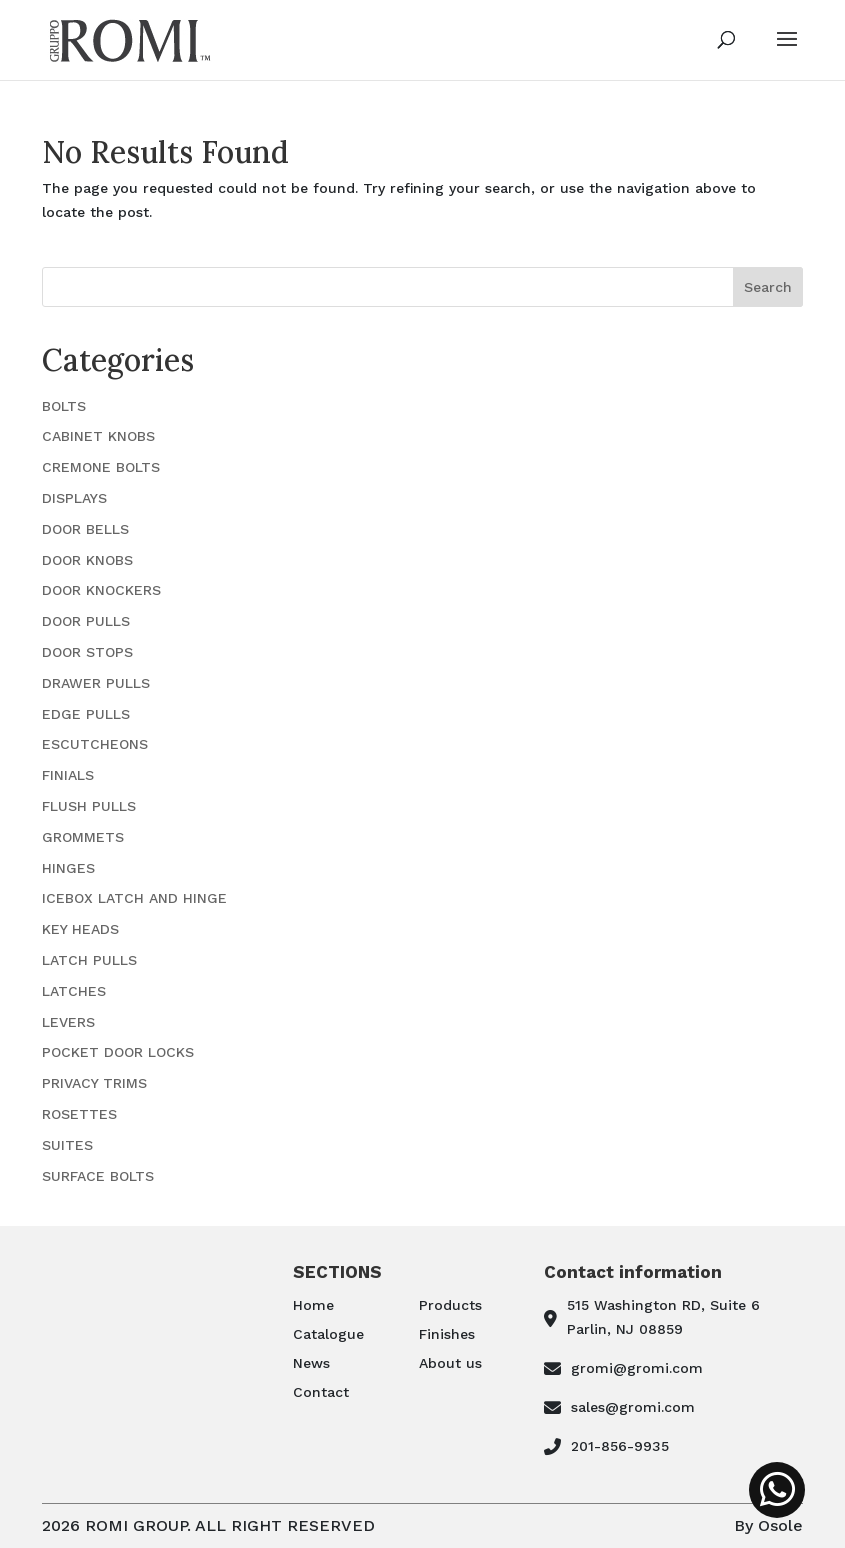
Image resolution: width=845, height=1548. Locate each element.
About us (450, 1363)
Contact (321, 1392)
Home (313, 1305)
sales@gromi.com (633, 1407)
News (311, 1363)
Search (768, 287)
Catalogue (328, 1334)
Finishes (447, 1334)
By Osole (768, 1525)
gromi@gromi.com (637, 1368)
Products (450, 1305)
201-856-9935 (620, 1446)
